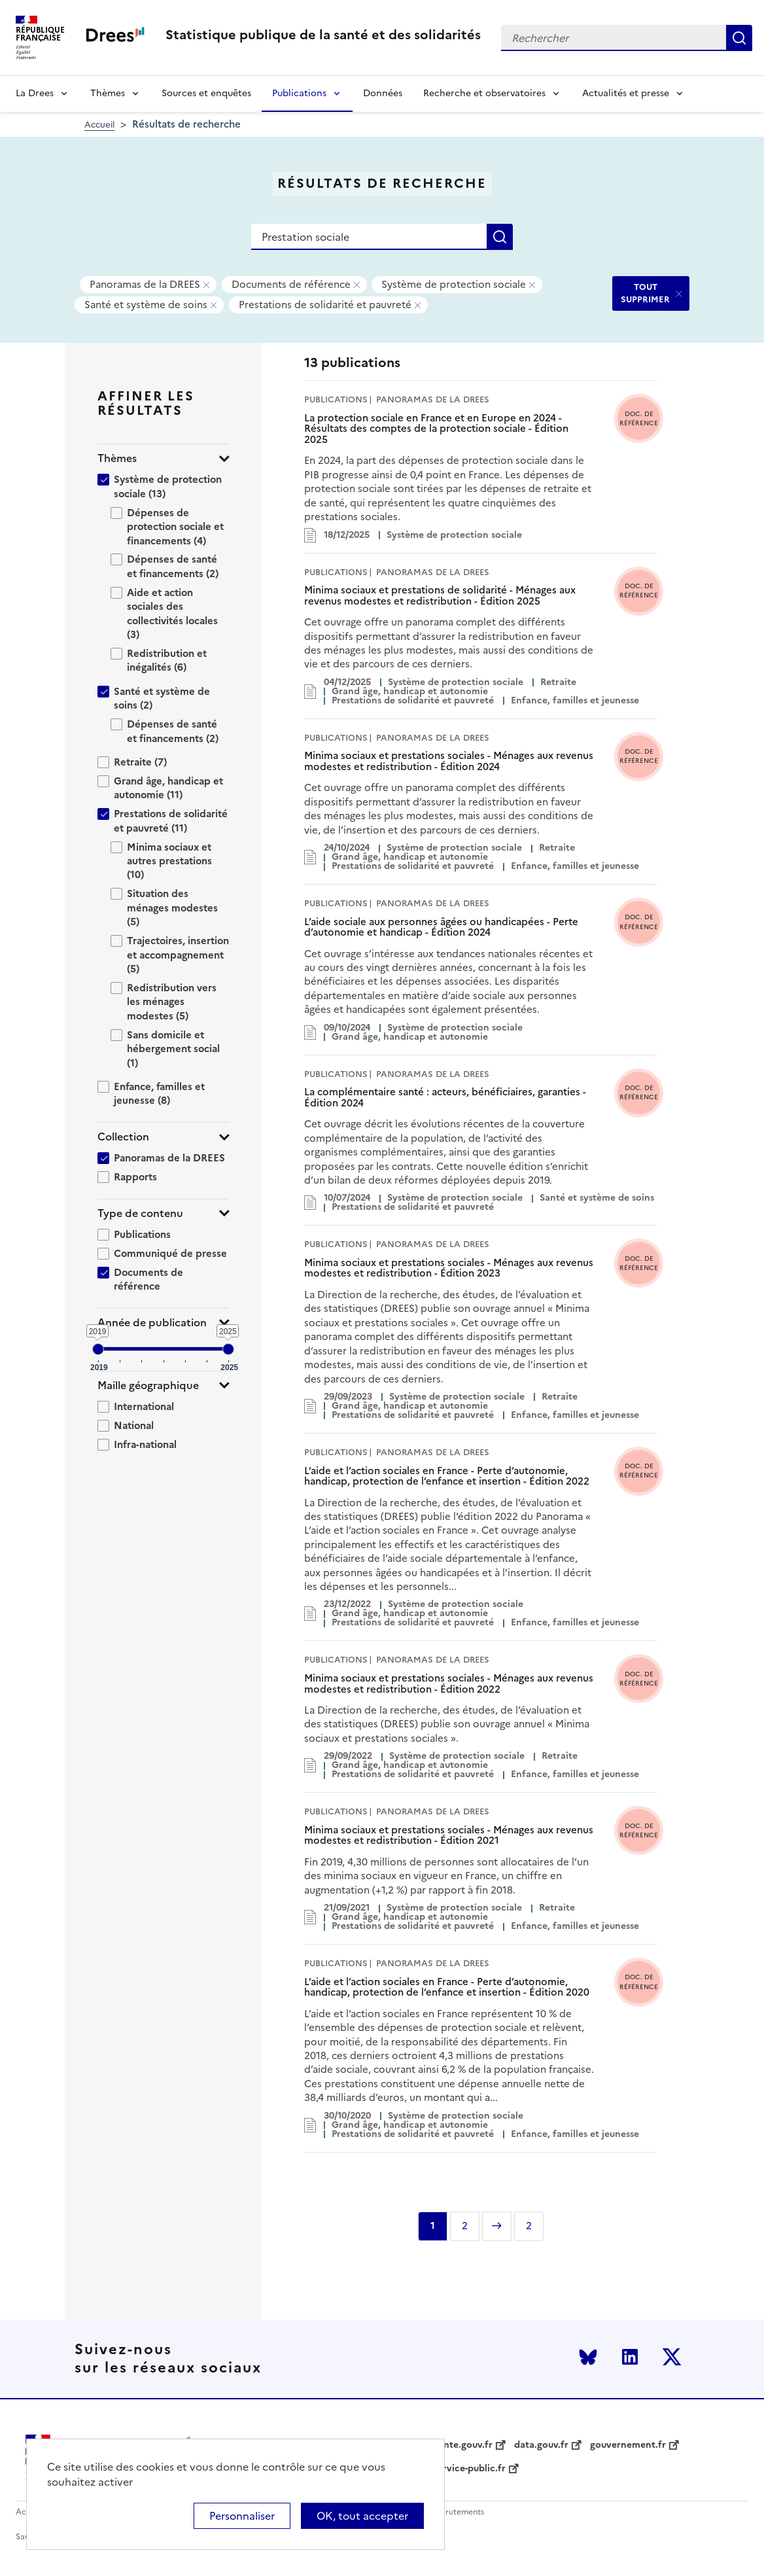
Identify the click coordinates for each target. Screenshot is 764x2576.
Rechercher (739, 38)
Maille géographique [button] (148, 1385)
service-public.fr (470, 2468)
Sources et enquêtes (206, 93)
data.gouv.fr (541, 2445)
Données (382, 93)
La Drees (35, 93)
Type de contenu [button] (140, 1213)
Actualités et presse (625, 93)
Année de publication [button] (152, 1322)
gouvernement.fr (628, 2445)
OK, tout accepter (362, 2516)
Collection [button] (123, 1136)
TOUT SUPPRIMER (645, 293)
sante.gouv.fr (463, 2445)
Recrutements (457, 2512)
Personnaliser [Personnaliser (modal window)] (242, 2516)
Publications (299, 93)
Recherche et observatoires (484, 93)
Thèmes (107, 93)
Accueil (99, 124)
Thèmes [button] (117, 458)
